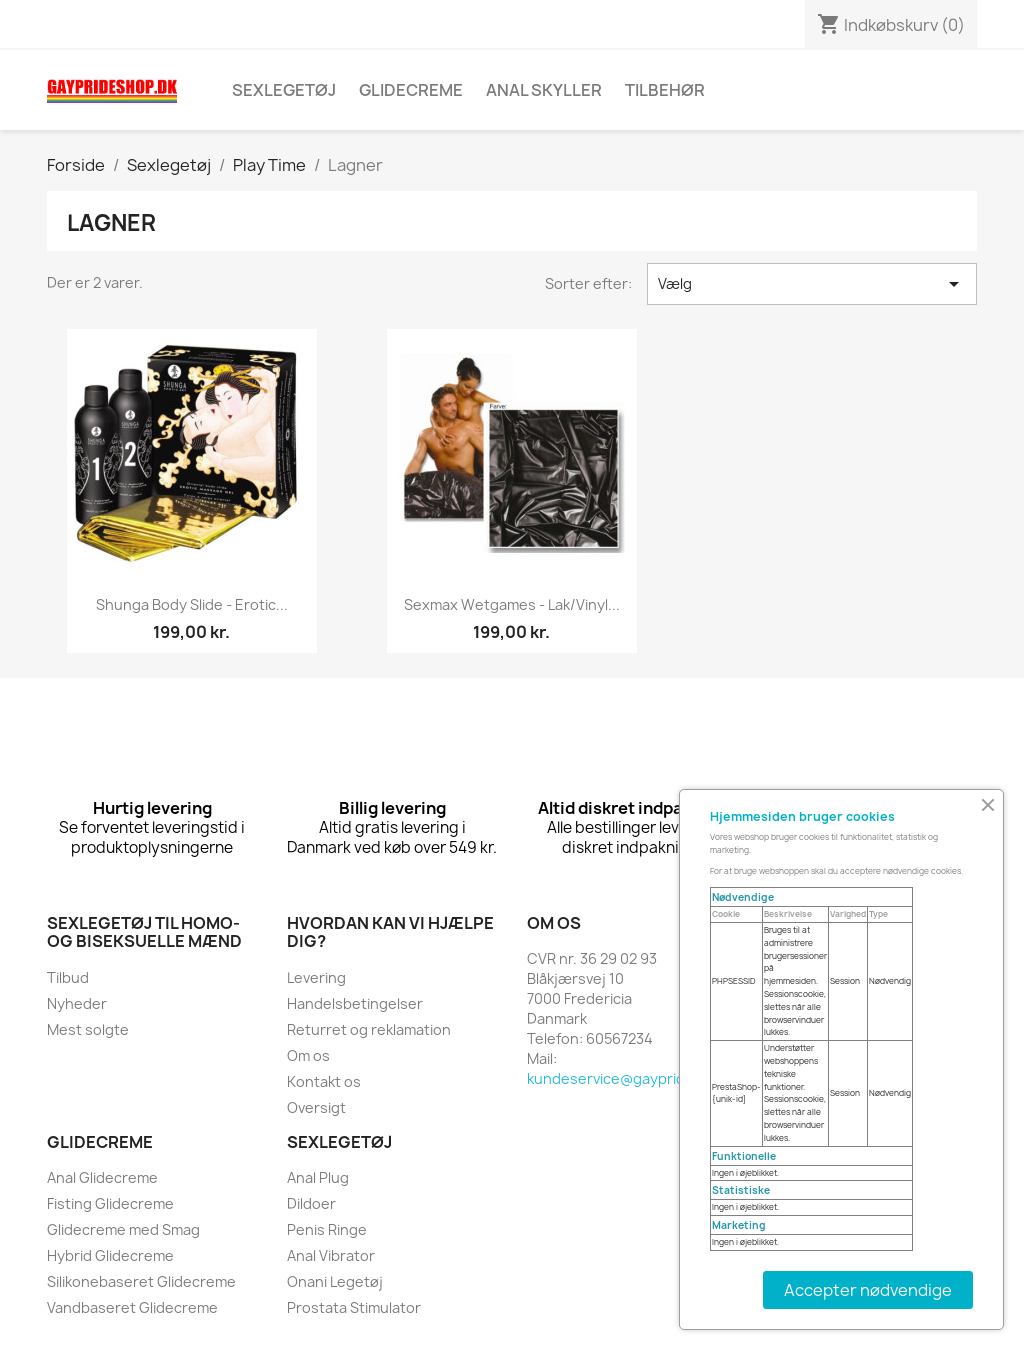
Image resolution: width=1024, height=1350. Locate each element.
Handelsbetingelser (355, 1003)
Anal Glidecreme (102, 1177)
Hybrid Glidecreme (110, 1255)
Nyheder (77, 1003)
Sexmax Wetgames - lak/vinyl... (512, 604)
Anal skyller (544, 90)
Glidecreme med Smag (123, 1229)
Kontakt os (324, 1081)
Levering (316, 977)
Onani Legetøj (335, 1281)
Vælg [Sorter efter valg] (812, 284)
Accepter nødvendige (868, 1290)
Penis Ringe (327, 1229)
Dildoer (311, 1203)
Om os (308, 1055)
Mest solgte (88, 1029)
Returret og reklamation (369, 1029)
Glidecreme (411, 90)
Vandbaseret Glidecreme (132, 1307)
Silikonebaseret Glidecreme (141, 1281)
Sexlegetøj (284, 90)
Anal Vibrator (331, 1255)
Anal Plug (318, 1177)
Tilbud (68, 977)
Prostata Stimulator (354, 1307)
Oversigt (316, 1107)
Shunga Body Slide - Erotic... (192, 604)
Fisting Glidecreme (110, 1203)
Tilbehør (665, 90)
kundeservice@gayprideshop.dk (638, 1078)
